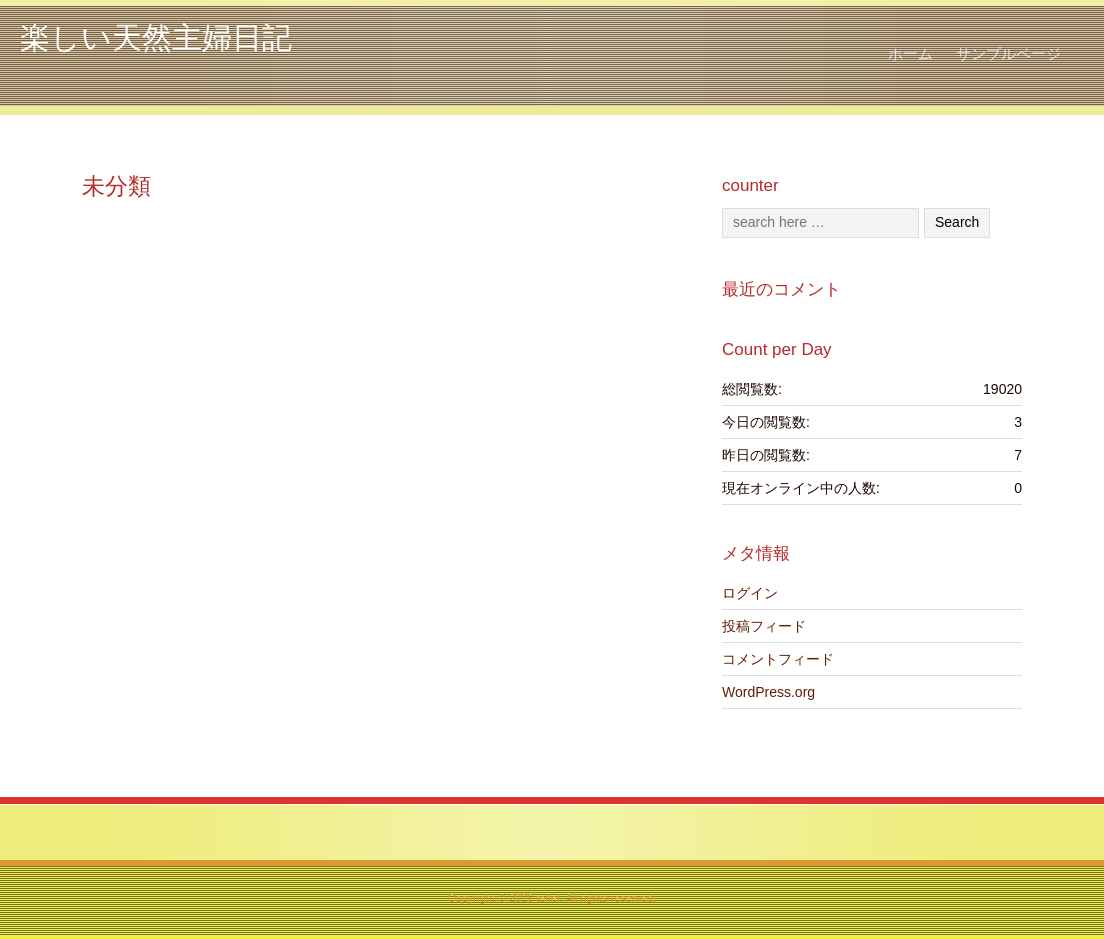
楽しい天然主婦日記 (156, 37)
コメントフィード (778, 659)
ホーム (910, 53)
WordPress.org (768, 692)
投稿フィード (764, 626)
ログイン (750, 593)
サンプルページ (1008, 53)
